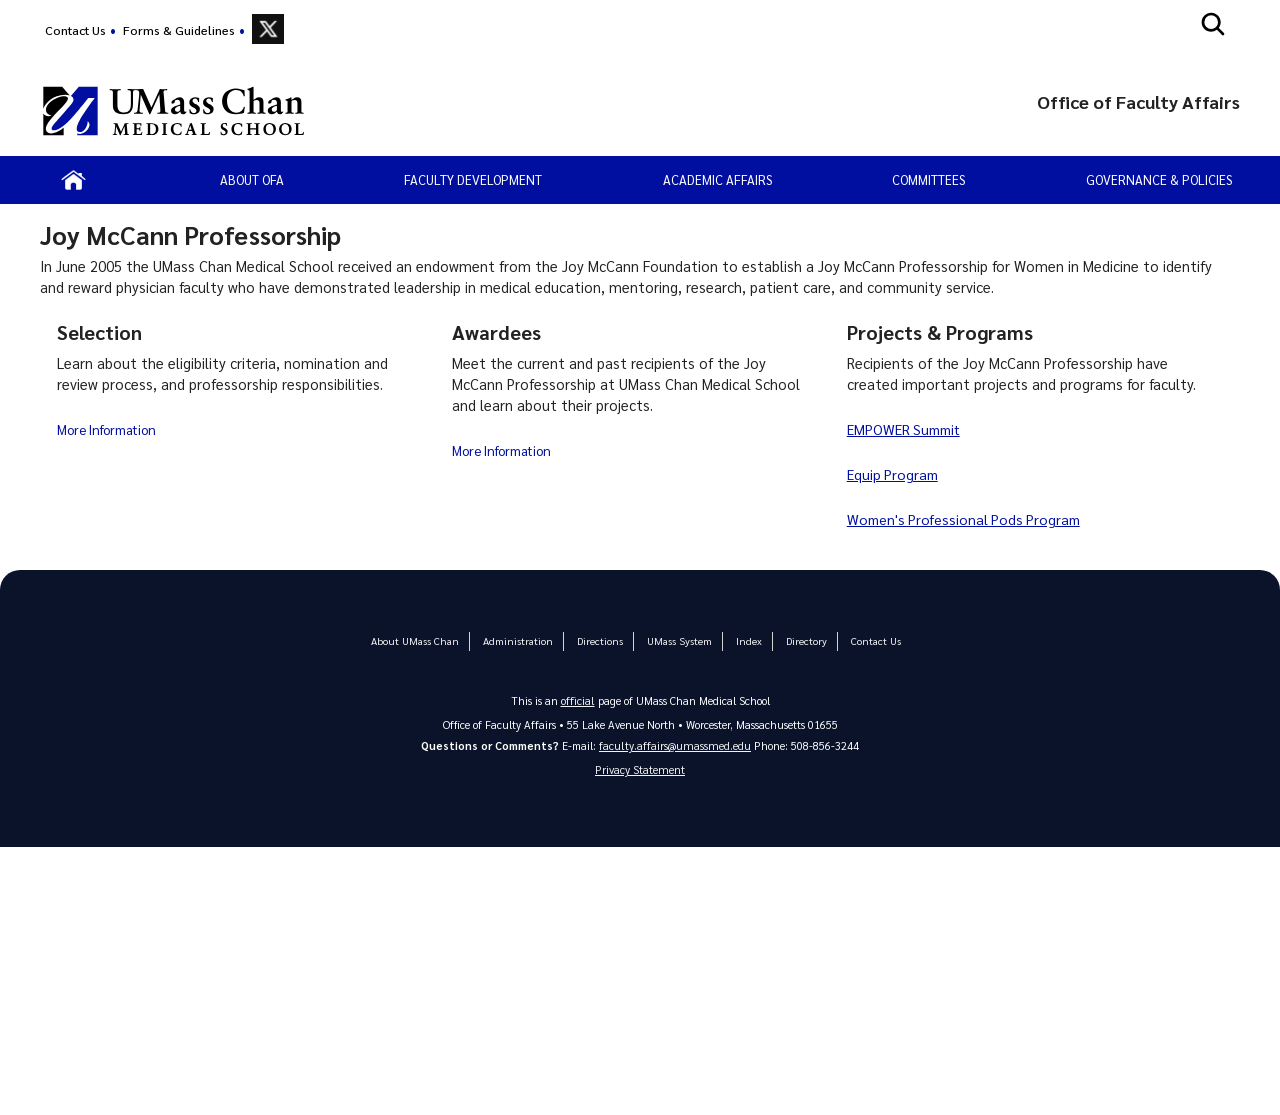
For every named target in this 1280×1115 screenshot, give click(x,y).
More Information (107, 429)
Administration (519, 640)
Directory (800, 640)
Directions (599, 640)
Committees (928, 179)
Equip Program (894, 474)
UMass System (676, 640)
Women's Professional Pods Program (967, 519)
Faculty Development (473, 179)
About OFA (252, 179)
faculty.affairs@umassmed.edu (675, 744)
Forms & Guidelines (179, 30)
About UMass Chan (420, 640)
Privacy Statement (640, 770)
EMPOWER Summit (907, 429)
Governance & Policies (1159, 179)
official (578, 699)
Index (743, 640)
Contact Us (75, 30)
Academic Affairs (717, 179)
